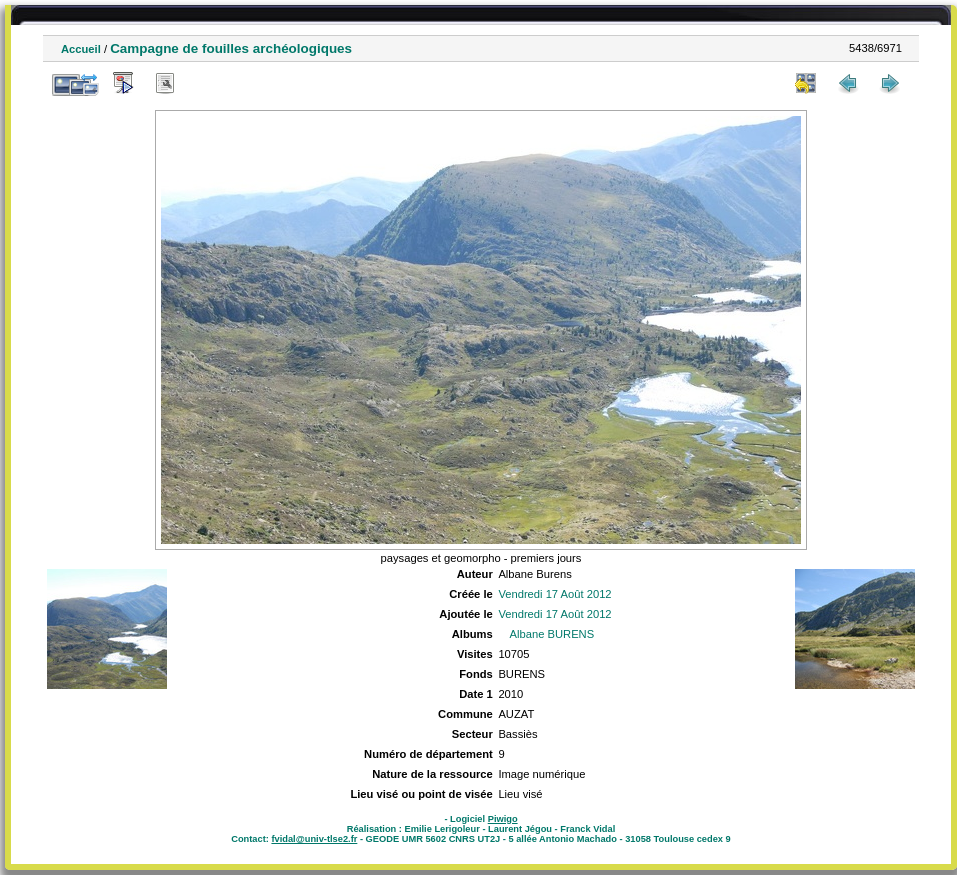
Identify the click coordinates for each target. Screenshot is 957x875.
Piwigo (503, 819)
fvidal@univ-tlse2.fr (314, 839)
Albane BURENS (552, 634)
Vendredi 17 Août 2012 (554, 594)
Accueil (81, 49)
